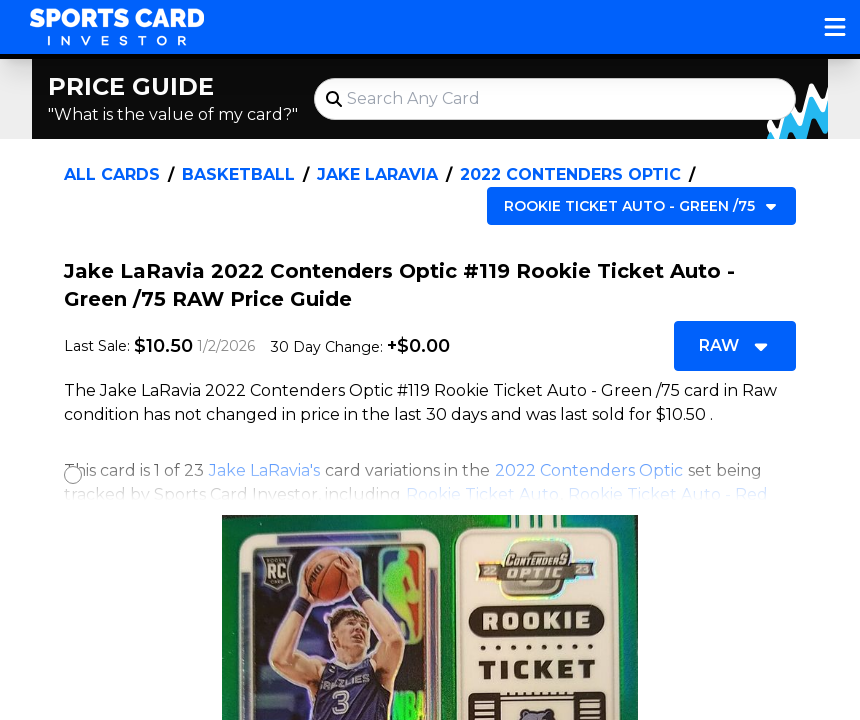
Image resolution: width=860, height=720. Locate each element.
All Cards (112, 174)
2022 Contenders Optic (570, 174)
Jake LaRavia (377, 174)
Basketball (238, 174)
